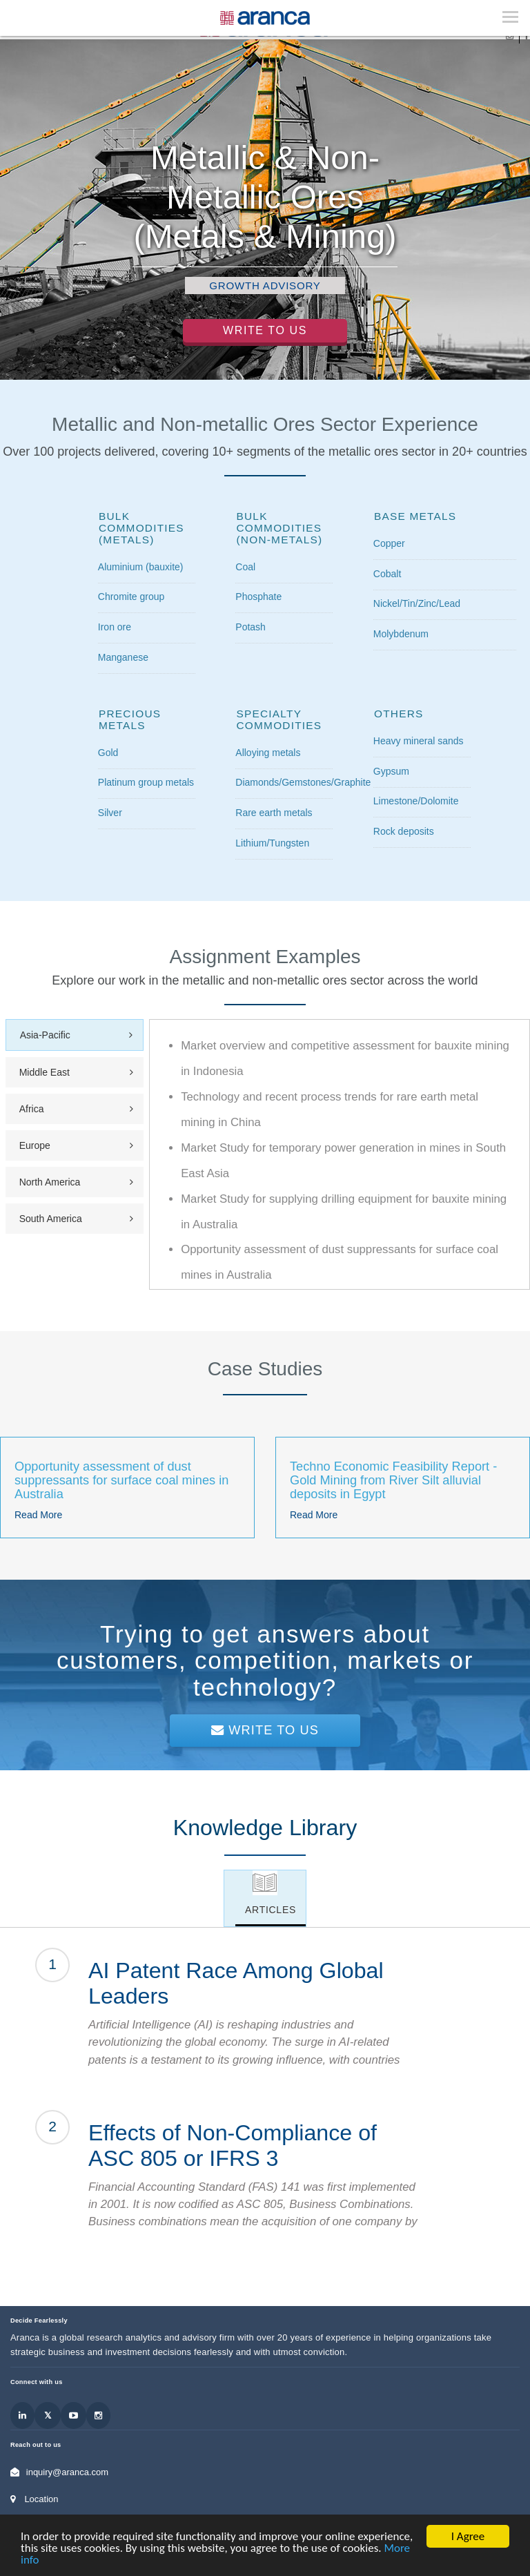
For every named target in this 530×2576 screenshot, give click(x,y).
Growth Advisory (264, 285)
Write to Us (265, 330)
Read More (38, 1514)
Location (41, 2499)
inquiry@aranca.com (67, 2472)
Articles (270, 1909)
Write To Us (265, 1730)
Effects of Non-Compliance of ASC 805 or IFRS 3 (232, 2145)
